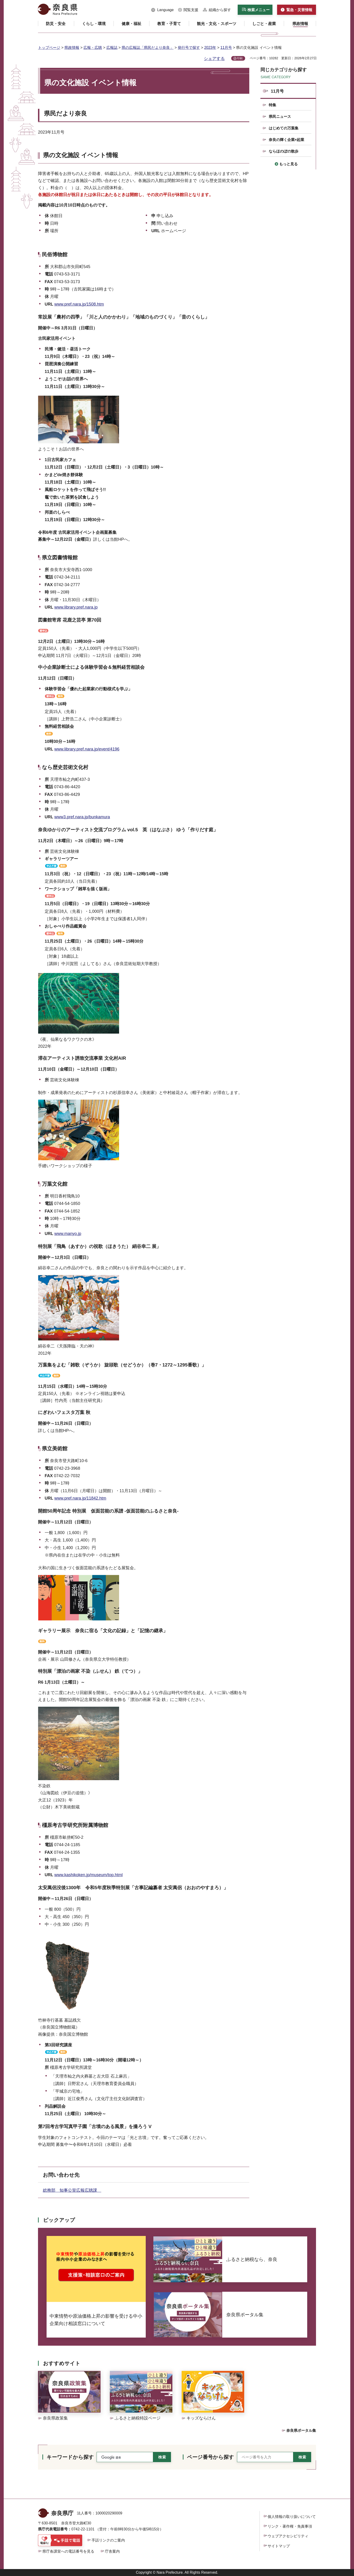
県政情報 (71, 48)
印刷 (240, 58)
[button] (162, 10)
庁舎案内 (112, 2551)
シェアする (214, 58)
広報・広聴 (92, 48)
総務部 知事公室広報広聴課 (72, 2190)
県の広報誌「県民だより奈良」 (148, 48)
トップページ (49, 48)
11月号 (226, 48)
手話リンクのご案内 (108, 2540)
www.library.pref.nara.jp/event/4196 (86, 749)
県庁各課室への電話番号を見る (68, 2551)
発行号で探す (189, 48)
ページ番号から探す (210, 2457)
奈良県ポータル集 (301, 2430)
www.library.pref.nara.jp (76, 607)
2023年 (210, 48)
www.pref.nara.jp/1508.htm (79, 304)
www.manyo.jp (67, 1233)
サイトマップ (279, 2546)
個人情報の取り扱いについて (292, 2517)
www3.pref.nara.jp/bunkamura (82, 817)
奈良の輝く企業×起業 (286, 140)
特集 (272, 105)
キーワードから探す (70, 2457)
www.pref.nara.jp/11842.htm (80, 1498)
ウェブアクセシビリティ (288, 2536)
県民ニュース (280, 117)
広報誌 (111, 48)
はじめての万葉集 (283, 128)
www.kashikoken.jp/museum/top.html (88, 1875)
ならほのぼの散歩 (283, 151)
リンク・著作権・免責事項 (290, 2526)
